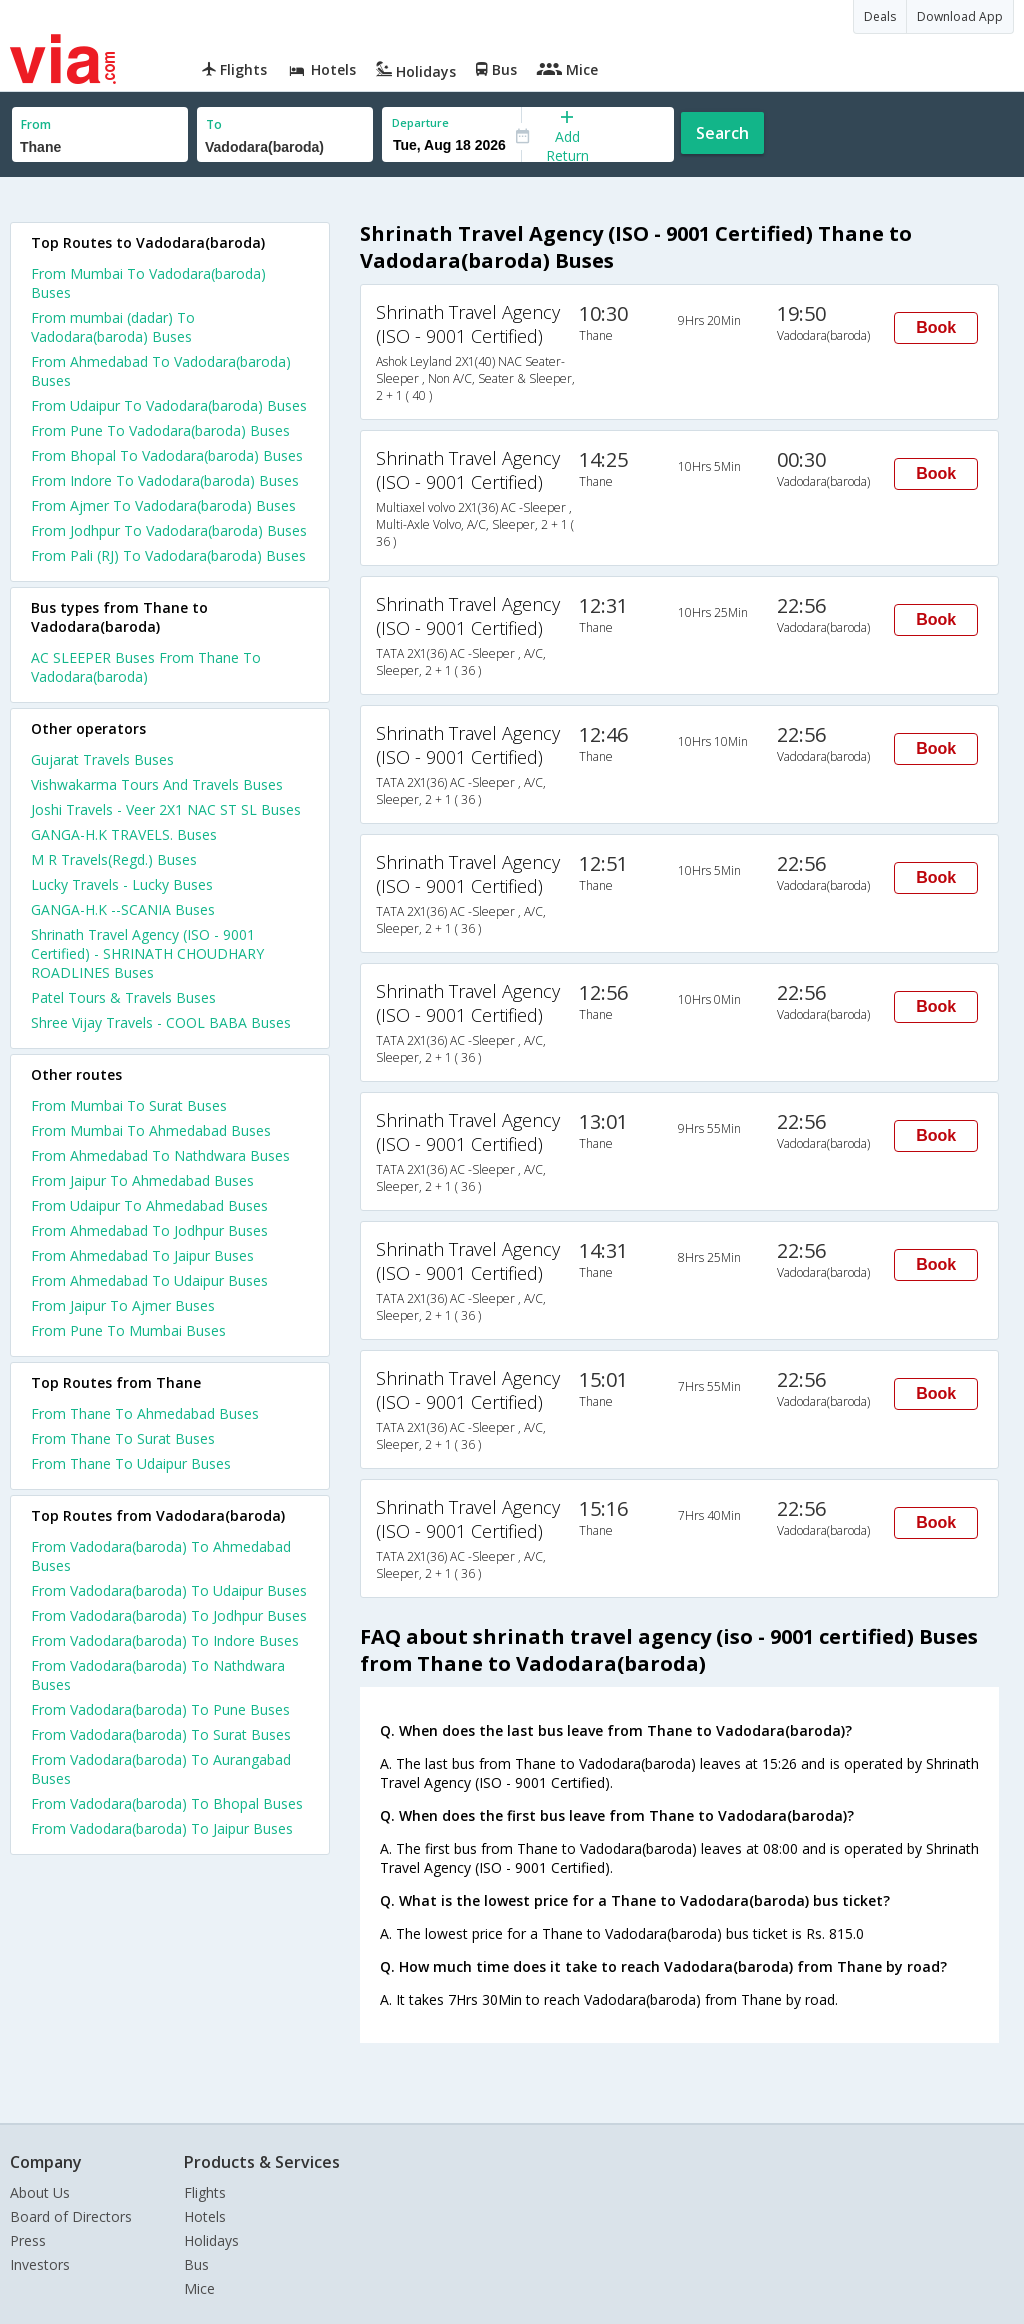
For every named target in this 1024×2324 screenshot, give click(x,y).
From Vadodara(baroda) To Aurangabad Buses (161, 1769)
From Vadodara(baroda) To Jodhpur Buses (169, 1615)
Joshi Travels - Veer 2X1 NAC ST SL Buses (166, 809)
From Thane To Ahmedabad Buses (145, 1413)
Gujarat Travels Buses (102, 759)
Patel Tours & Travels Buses (123, 997)
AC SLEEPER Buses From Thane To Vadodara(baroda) (146, 667)
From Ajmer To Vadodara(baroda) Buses (163, 505)
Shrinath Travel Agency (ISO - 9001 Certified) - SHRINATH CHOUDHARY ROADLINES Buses (147, 953)
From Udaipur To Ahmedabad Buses (149, 1205)
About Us (40, 2192)
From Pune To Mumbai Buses (128, 1330)
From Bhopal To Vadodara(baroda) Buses (167, 455)
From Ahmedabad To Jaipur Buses (142, 1255)
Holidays (211, 2240)
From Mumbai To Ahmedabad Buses (151, 1130)
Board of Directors (71, 2216)
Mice (199, 2288)
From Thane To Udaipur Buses (131, 1463)
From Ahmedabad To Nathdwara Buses (160, 1155)
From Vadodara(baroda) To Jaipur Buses (162, 1828)
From (36, 124)
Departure (420, 122)
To (214, 124)
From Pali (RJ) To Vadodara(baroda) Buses (168, 555)
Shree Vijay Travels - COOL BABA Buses (161, 1022)
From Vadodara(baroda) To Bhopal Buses (167, 1803)
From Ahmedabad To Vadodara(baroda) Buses (161, 371)
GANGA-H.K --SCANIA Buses (123, 909)
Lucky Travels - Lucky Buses (122, 884)
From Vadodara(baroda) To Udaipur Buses (169, 1590)
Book (936, 327)
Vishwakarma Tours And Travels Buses (157, 784)
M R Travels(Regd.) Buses (114, 859)
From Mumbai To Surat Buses (129, 1105)
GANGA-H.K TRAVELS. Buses (124, 834)
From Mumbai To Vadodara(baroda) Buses (148, 283)
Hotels (205, 2216)
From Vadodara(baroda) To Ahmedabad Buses (161, 1556)
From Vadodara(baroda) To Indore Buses (165, 1640)
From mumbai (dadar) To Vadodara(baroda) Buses (113, 327)
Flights (205, 2192)
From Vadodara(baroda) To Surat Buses (161, 1734)
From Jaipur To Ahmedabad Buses (142, 1180)
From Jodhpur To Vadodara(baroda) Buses (169, 530)
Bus (196, 2264)
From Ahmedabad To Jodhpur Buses (149, 1230)
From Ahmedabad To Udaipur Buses (149, 1280)
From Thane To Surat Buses (123, 1438)
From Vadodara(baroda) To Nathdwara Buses (158, 1675)
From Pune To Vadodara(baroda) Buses (160, 430)
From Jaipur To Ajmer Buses (123, 1305)
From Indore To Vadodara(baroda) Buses (165, 480)
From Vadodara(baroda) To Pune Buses (160, 1709)
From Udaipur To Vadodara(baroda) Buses (169, 405)
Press (28, 2240)
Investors (40, 2264)
